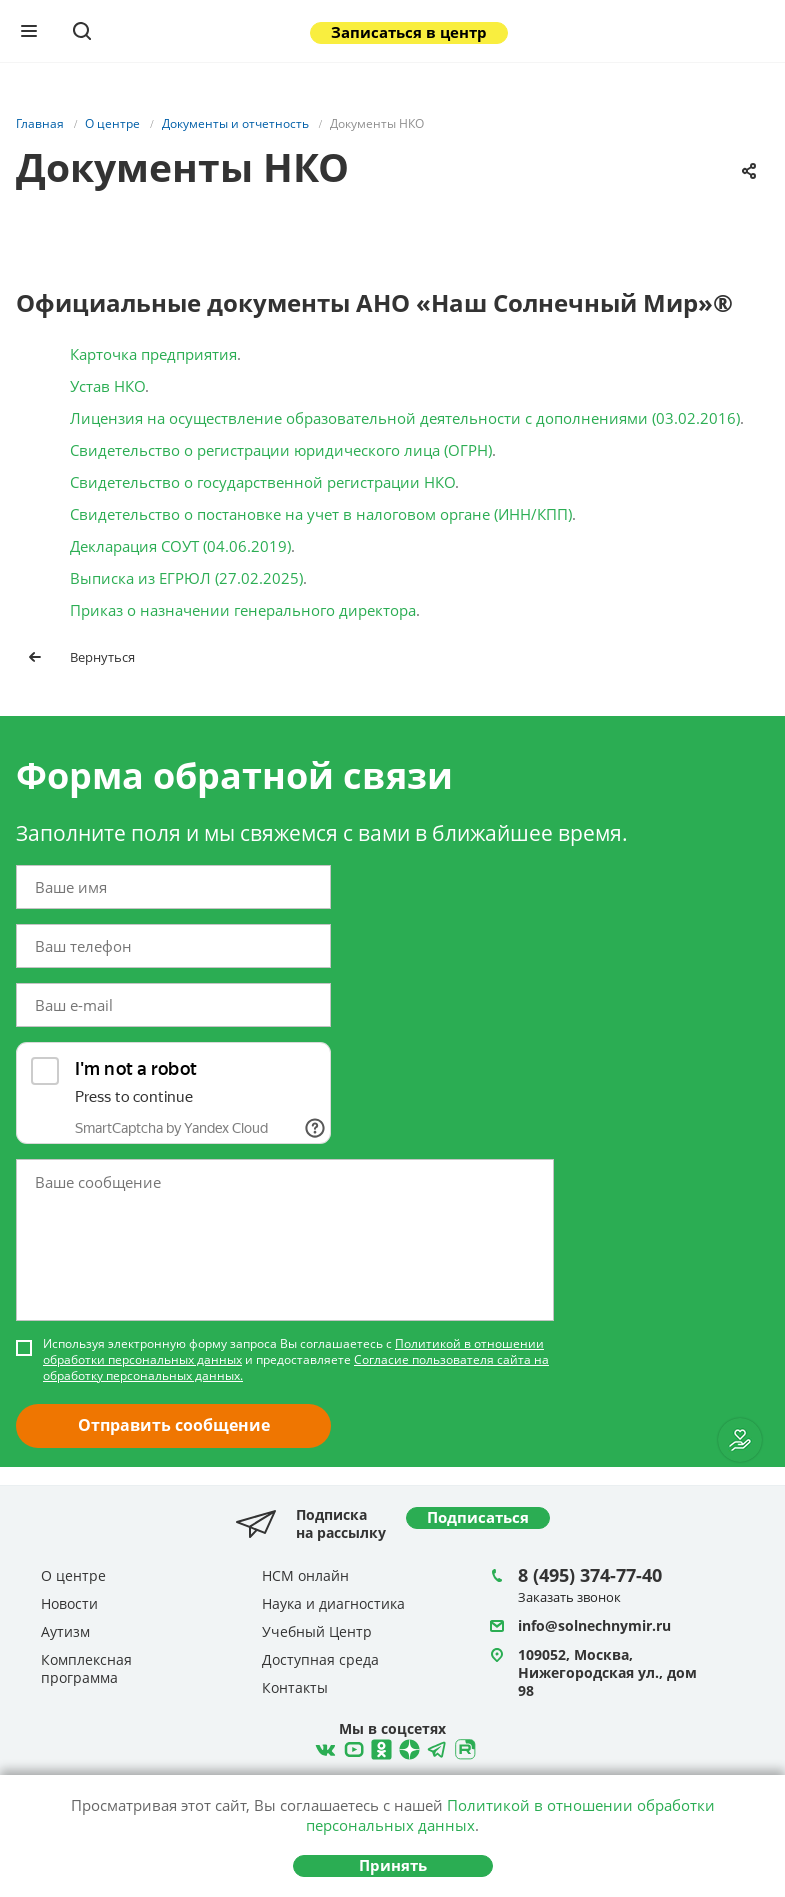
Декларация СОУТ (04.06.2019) (180, 546)
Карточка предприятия (153, 354)
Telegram (407, 1747)
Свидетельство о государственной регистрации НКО (262, 482)
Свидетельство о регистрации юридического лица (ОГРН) (281, 450)
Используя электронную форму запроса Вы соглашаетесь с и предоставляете (296, 1360)
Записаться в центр (409, 32)
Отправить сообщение (174, 1425)
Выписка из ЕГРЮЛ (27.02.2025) (186, 578)
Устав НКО (107, 386)
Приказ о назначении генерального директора (243, 610)
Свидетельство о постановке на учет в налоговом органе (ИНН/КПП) (321, 514)
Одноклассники (379, 1747)
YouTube (351, 1747)
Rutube (463, 1747)
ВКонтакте (323, 1747)
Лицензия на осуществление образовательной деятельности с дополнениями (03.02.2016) (405, 418)
